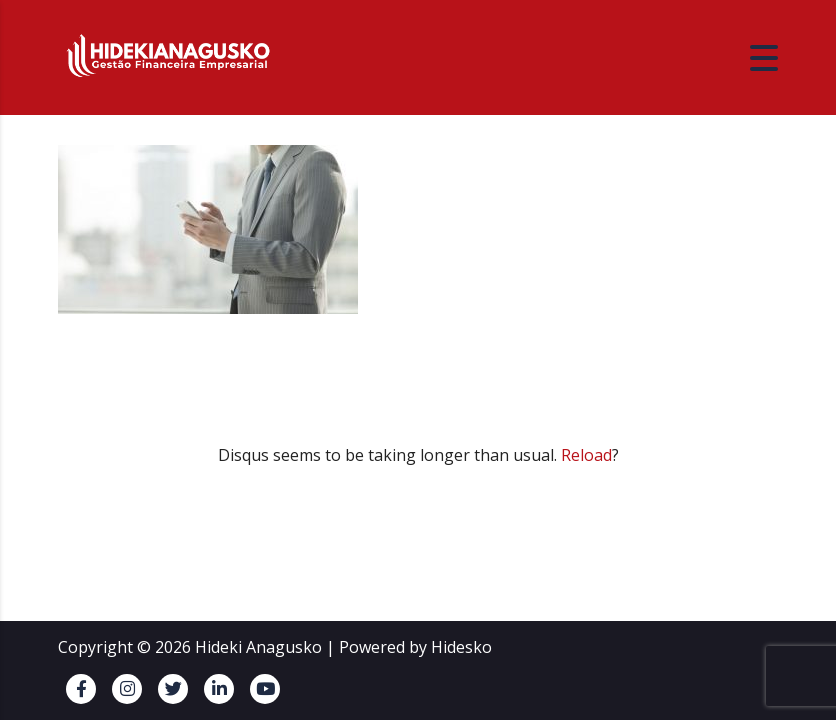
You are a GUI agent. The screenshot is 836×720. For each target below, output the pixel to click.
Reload (586, 455)
